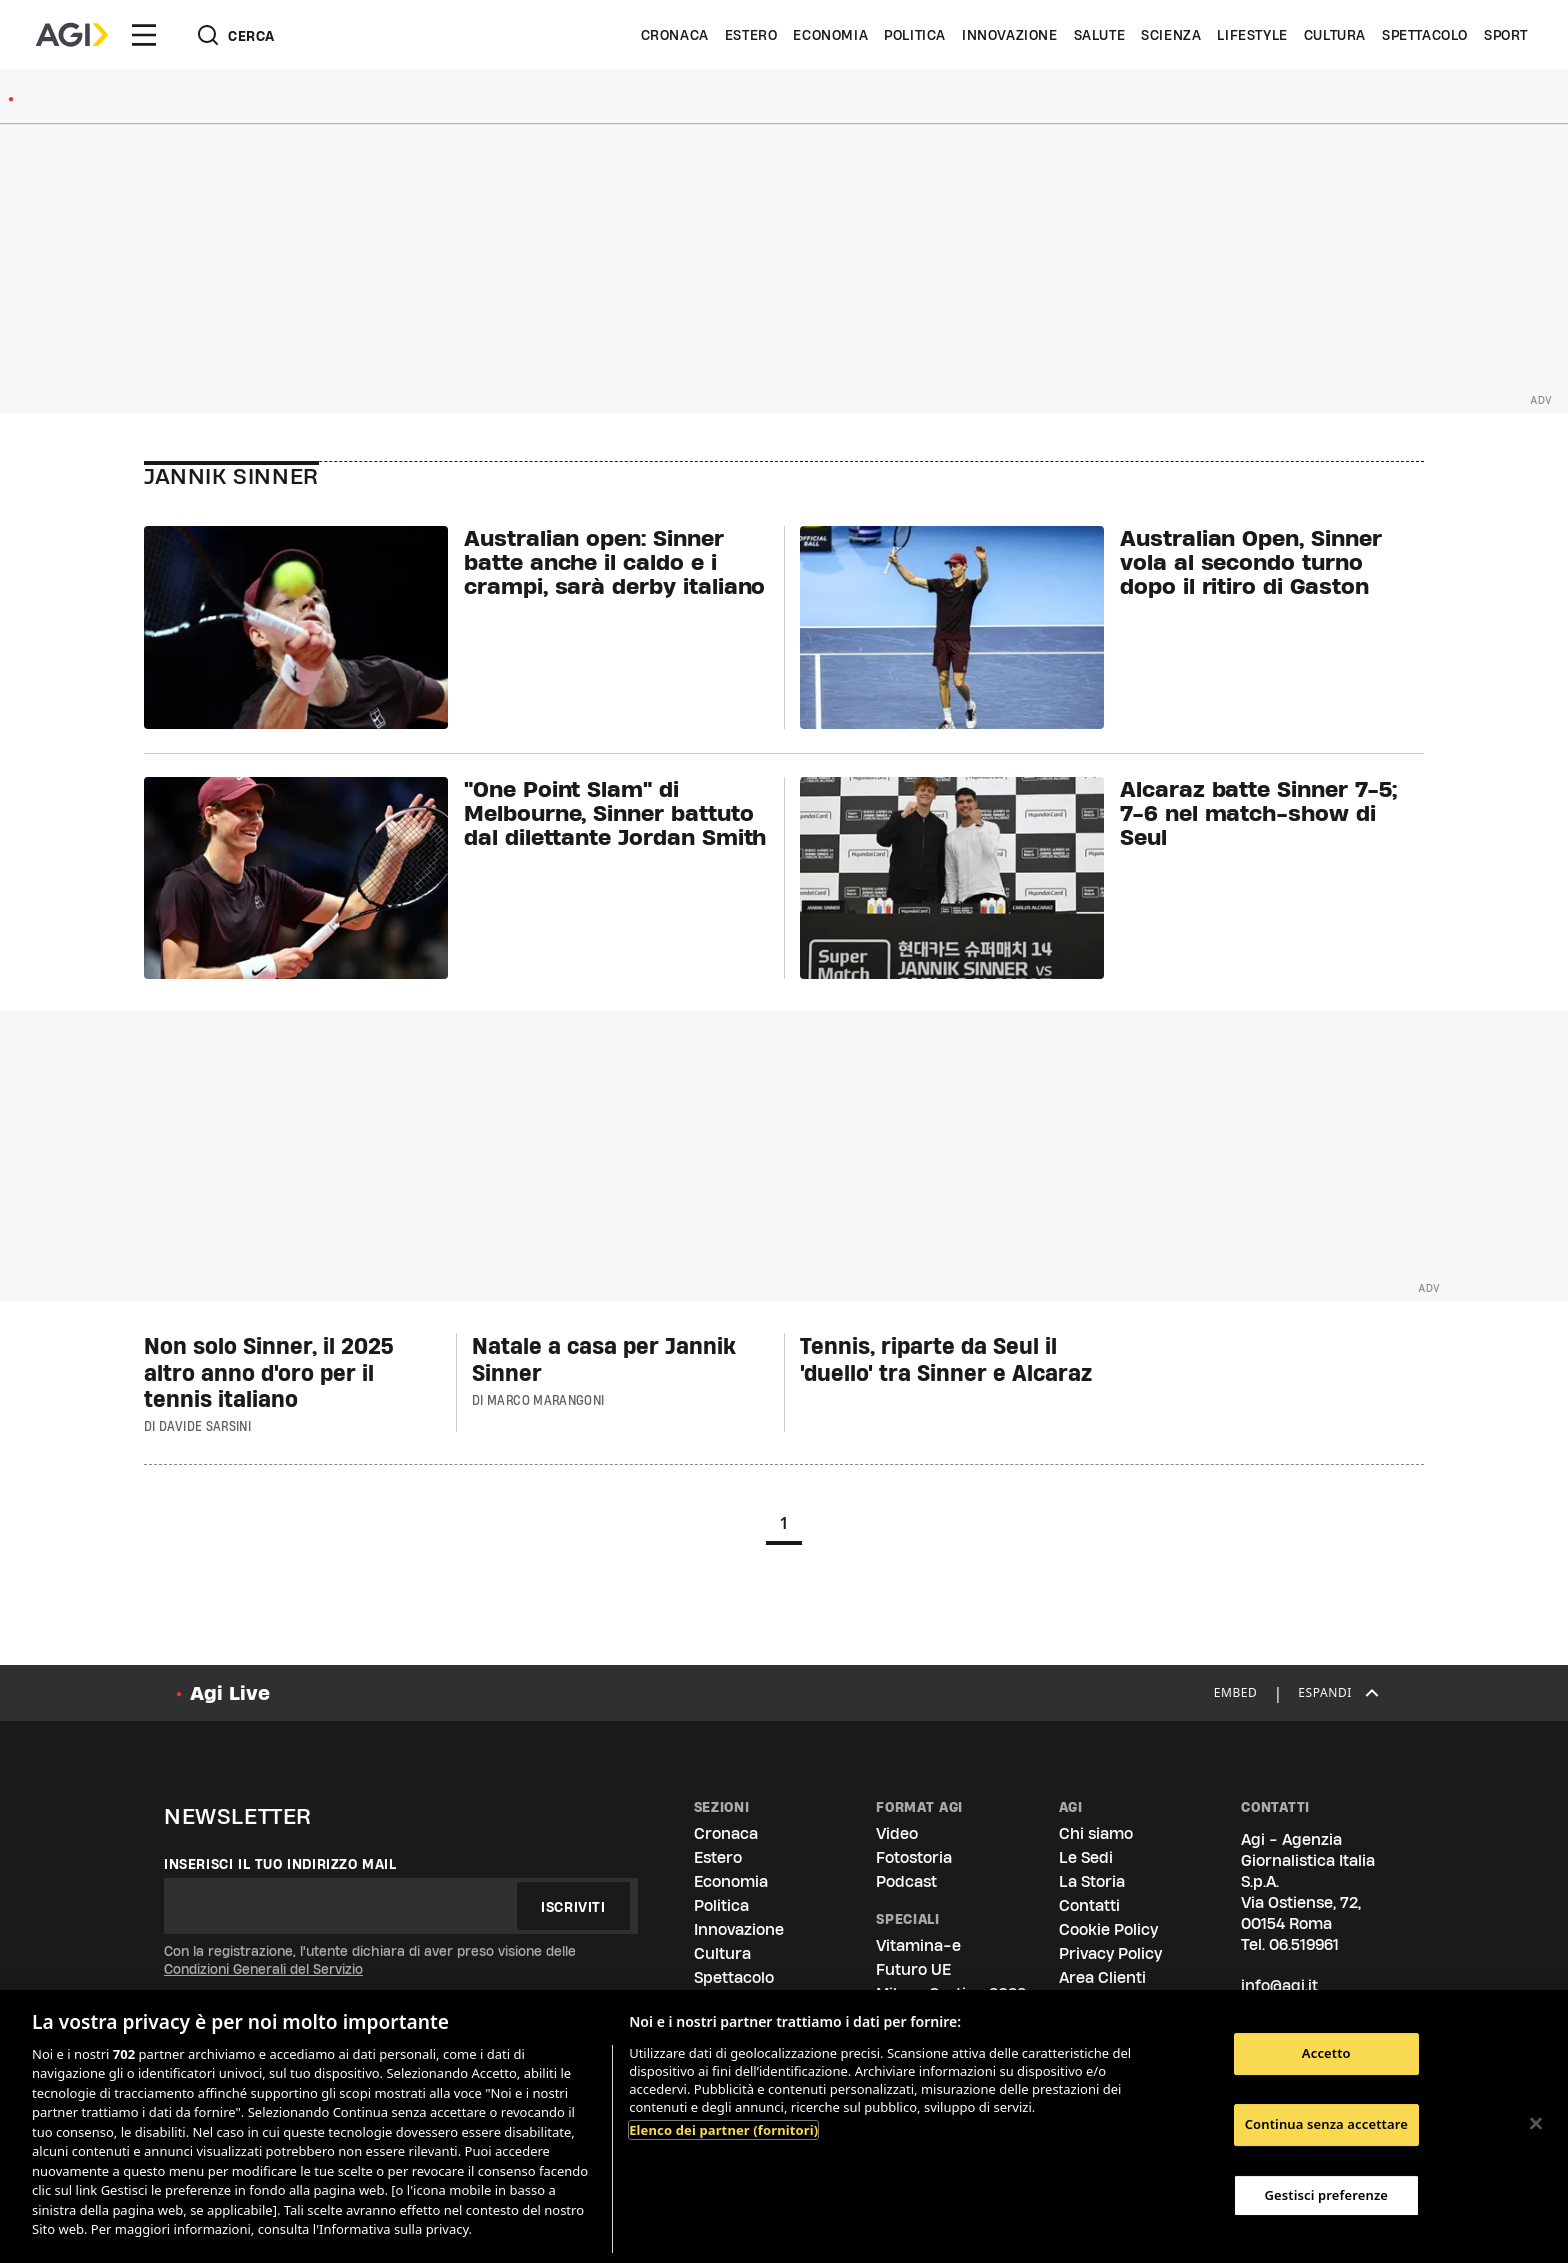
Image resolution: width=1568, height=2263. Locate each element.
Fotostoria (914, 1857)
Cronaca (675, 35)
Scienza (1171, 35)
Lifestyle (1252, 35)
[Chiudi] (1536, 2124)
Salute (1100, 35)
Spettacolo (1425, 35)
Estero (751, 35)
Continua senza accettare (1326, 2124)
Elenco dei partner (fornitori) (723, 2130)
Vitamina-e (918, 1945)
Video (897, 1833)
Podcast (906, 1881)
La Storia (1092, 1881)
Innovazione (1010, 35)
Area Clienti (1102, 1977)
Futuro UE (913, 1969)
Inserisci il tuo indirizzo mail (280, 1864)
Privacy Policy (1110, 1953)
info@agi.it (1279, 1985)
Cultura (1335, 35)
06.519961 (1304, 1944)
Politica (915, 35)
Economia (830, 35)
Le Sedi (1086, 1857)
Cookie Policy (1108, 1929)
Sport (1506, 35)
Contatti (1089, 1905)
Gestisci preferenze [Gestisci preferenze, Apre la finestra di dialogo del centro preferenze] (1327, 2195)
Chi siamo (1096, 1833)
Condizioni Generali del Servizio (263, 1969)
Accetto (1326, 2054)
